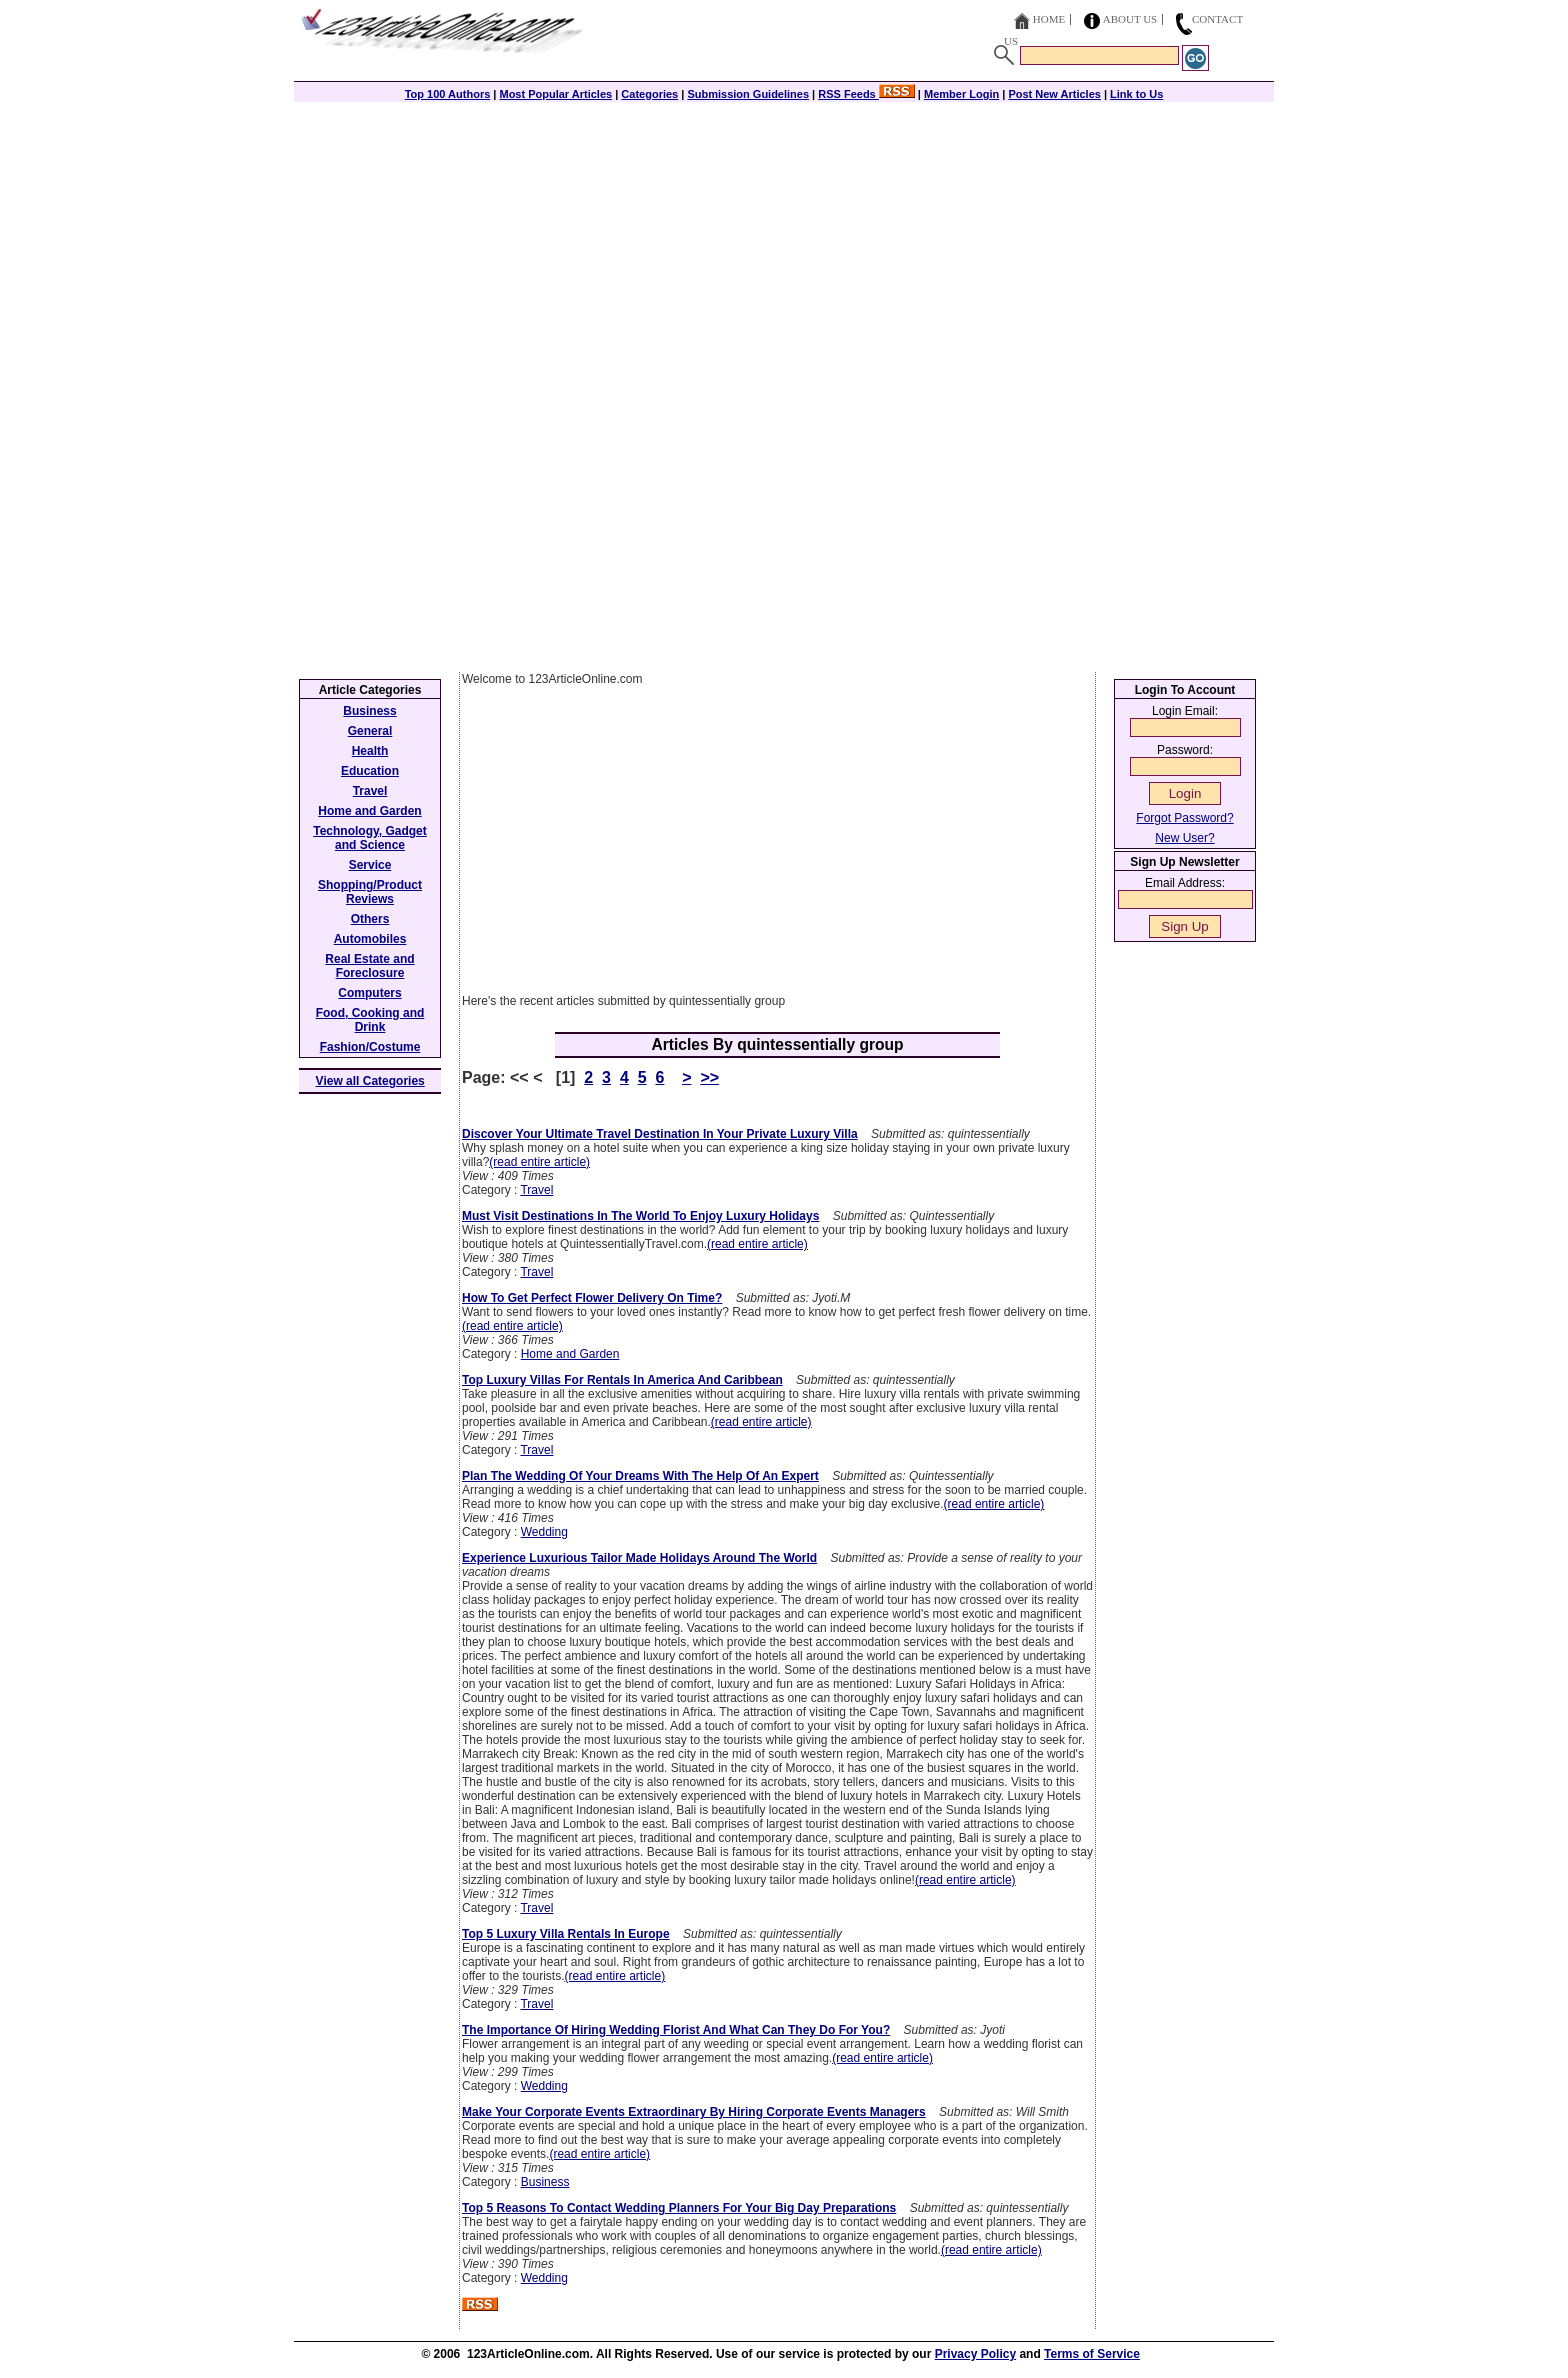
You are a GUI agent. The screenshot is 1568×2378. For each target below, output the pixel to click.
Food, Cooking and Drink (370, 1020)
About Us (1130, 19)
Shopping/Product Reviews (370, 892)
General (370, 731)
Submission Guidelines (748, 94)
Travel (536, 1190)
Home (1049, 19)
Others (370, 919)
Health (370, 751)
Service (370, 865)
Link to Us (1136, 94)
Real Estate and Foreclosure (369, 966)
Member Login (961, 94)
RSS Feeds (866, 94)
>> (709, 1077)
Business (545, 2182)
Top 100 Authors (448, 94)
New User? (1184, 838)
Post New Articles (1054, 94)
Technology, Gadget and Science (370, 838)
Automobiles (370, 939)
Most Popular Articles (555, 94)
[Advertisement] (784, 242)
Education (370, 771)
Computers (369, 993)
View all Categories (370, 1081)
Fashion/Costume (370, 1047)
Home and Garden (570, 1354)
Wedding (544, 1532)
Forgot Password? (1184, 818)
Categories (649, 94)
